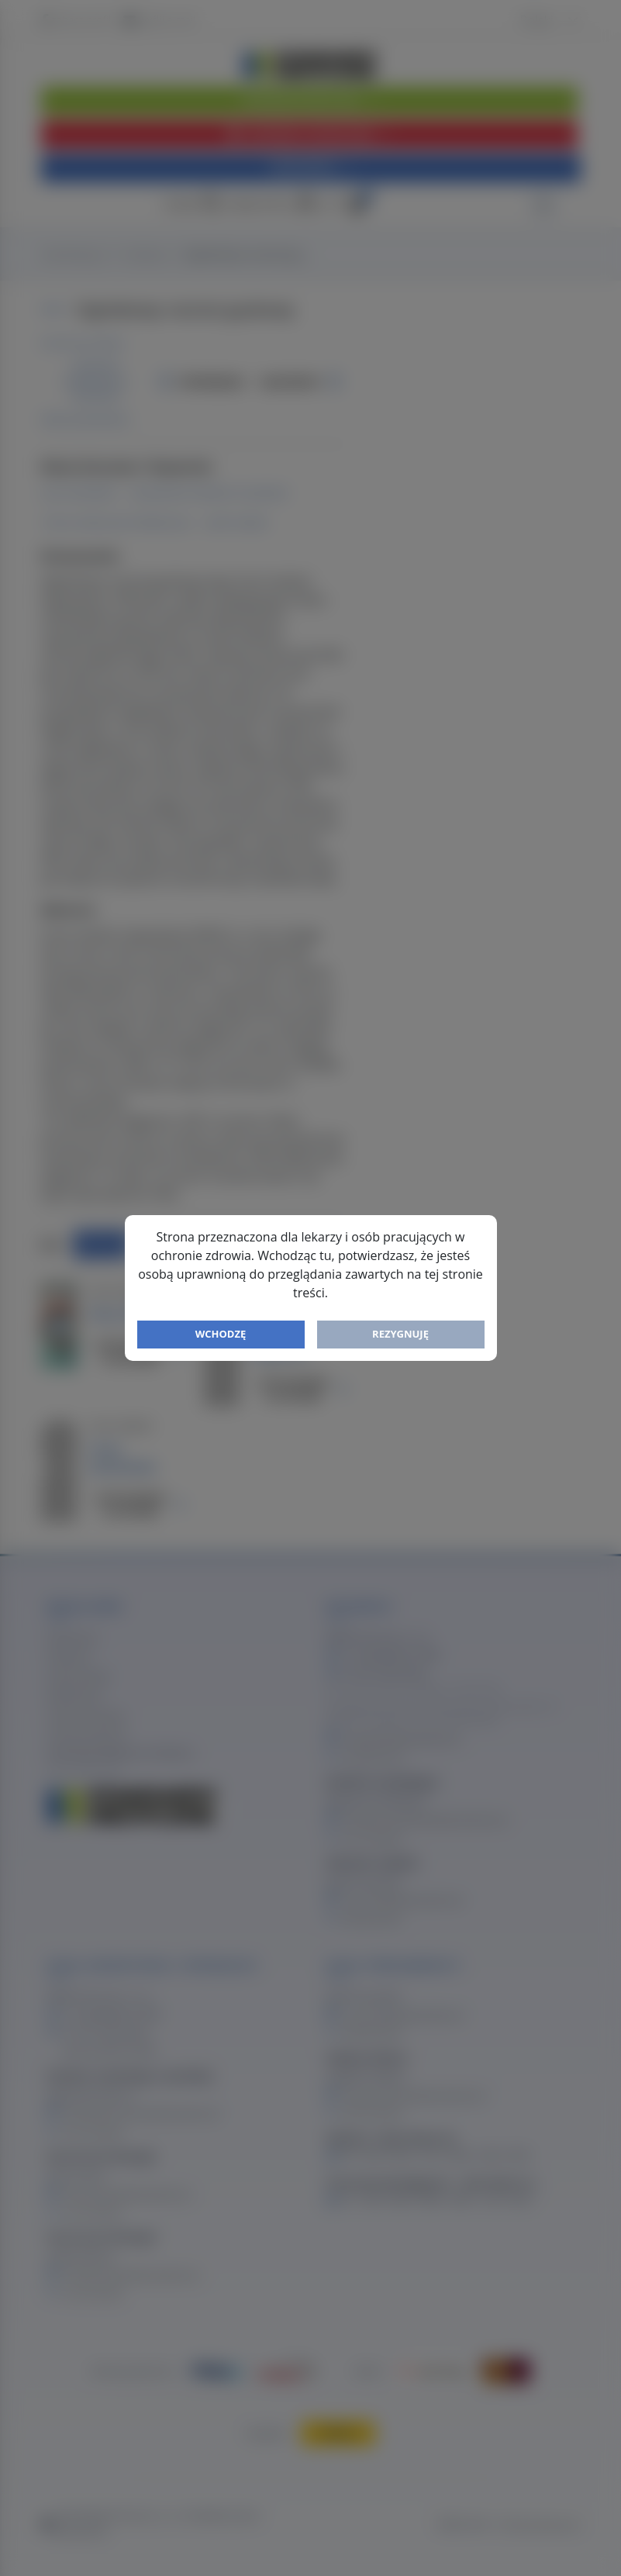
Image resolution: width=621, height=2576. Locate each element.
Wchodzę (221, 1334)
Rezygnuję (400, 1334)
